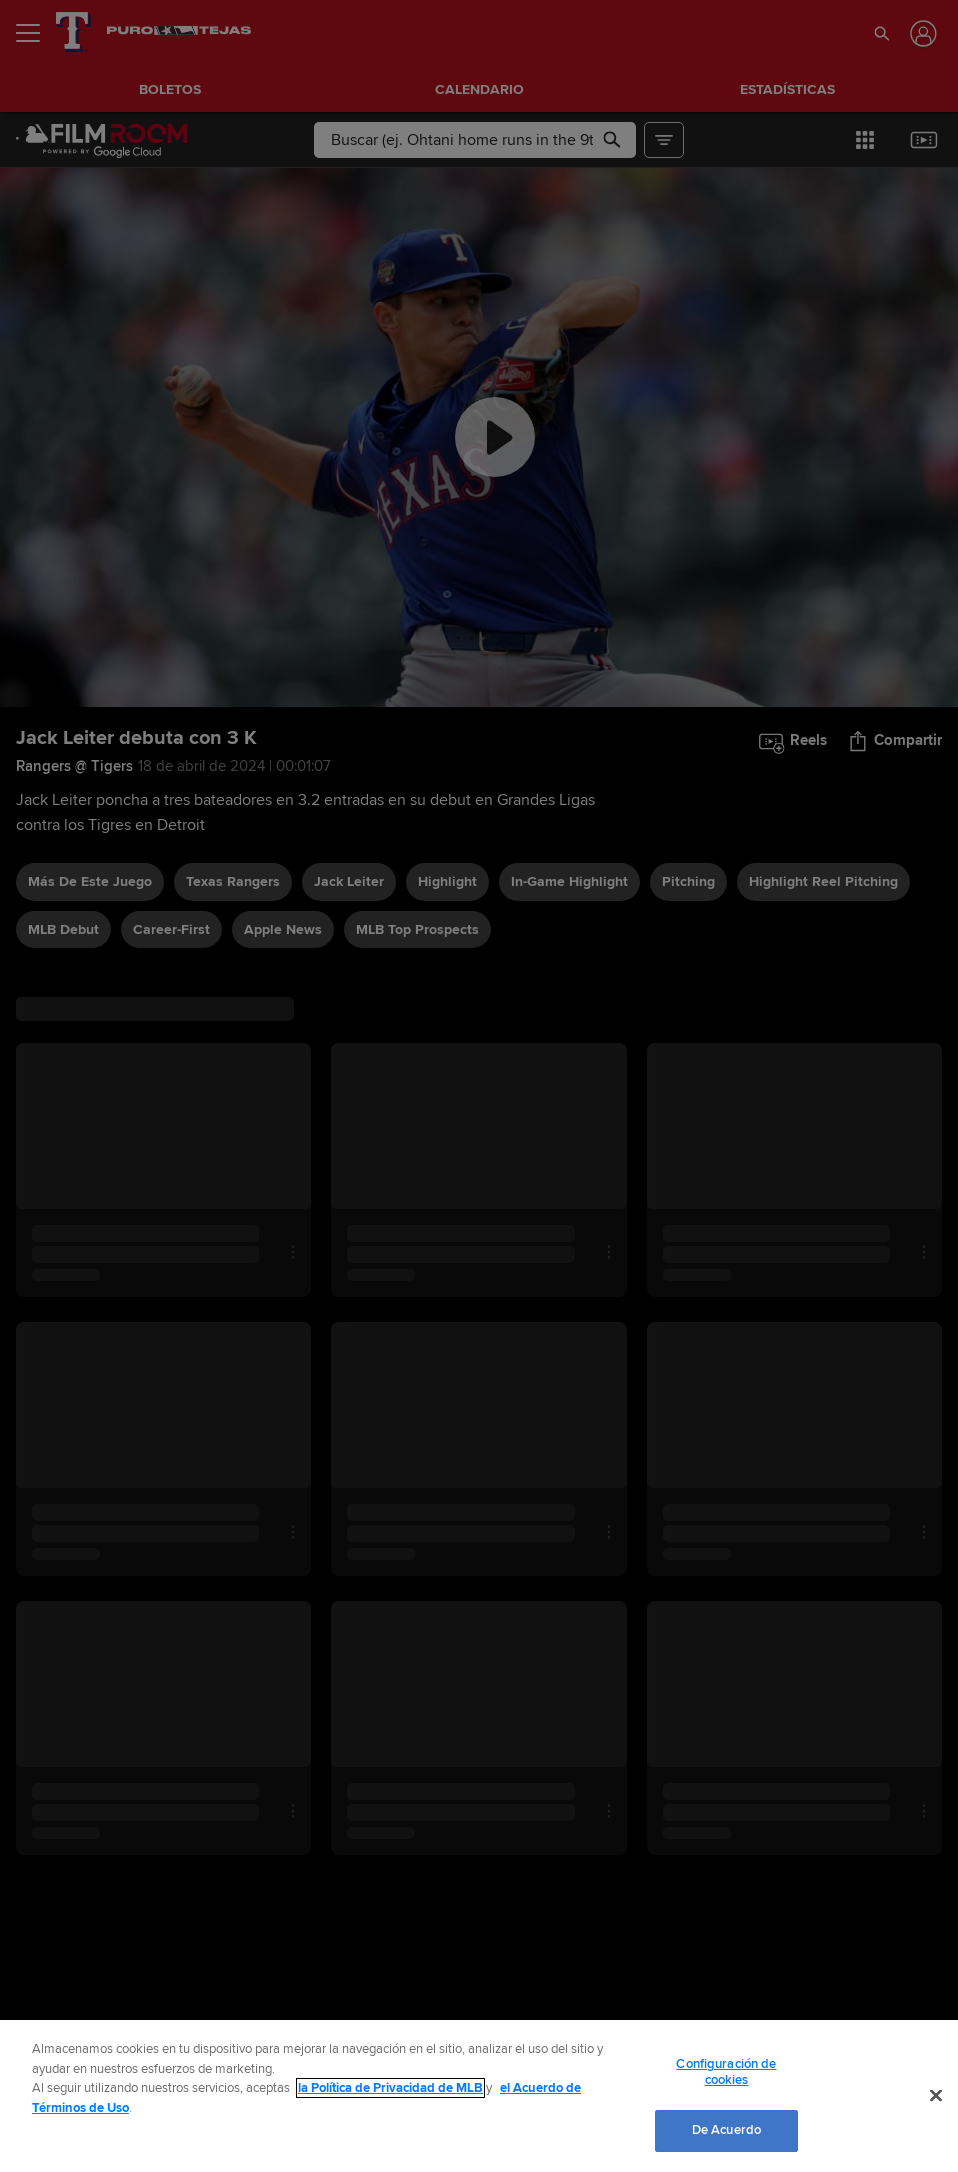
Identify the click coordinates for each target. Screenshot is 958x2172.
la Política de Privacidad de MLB (390, 2088)
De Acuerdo (726, 2130)
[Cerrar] (936, 2096)
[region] (479, 2096)
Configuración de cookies (726, 2072)
